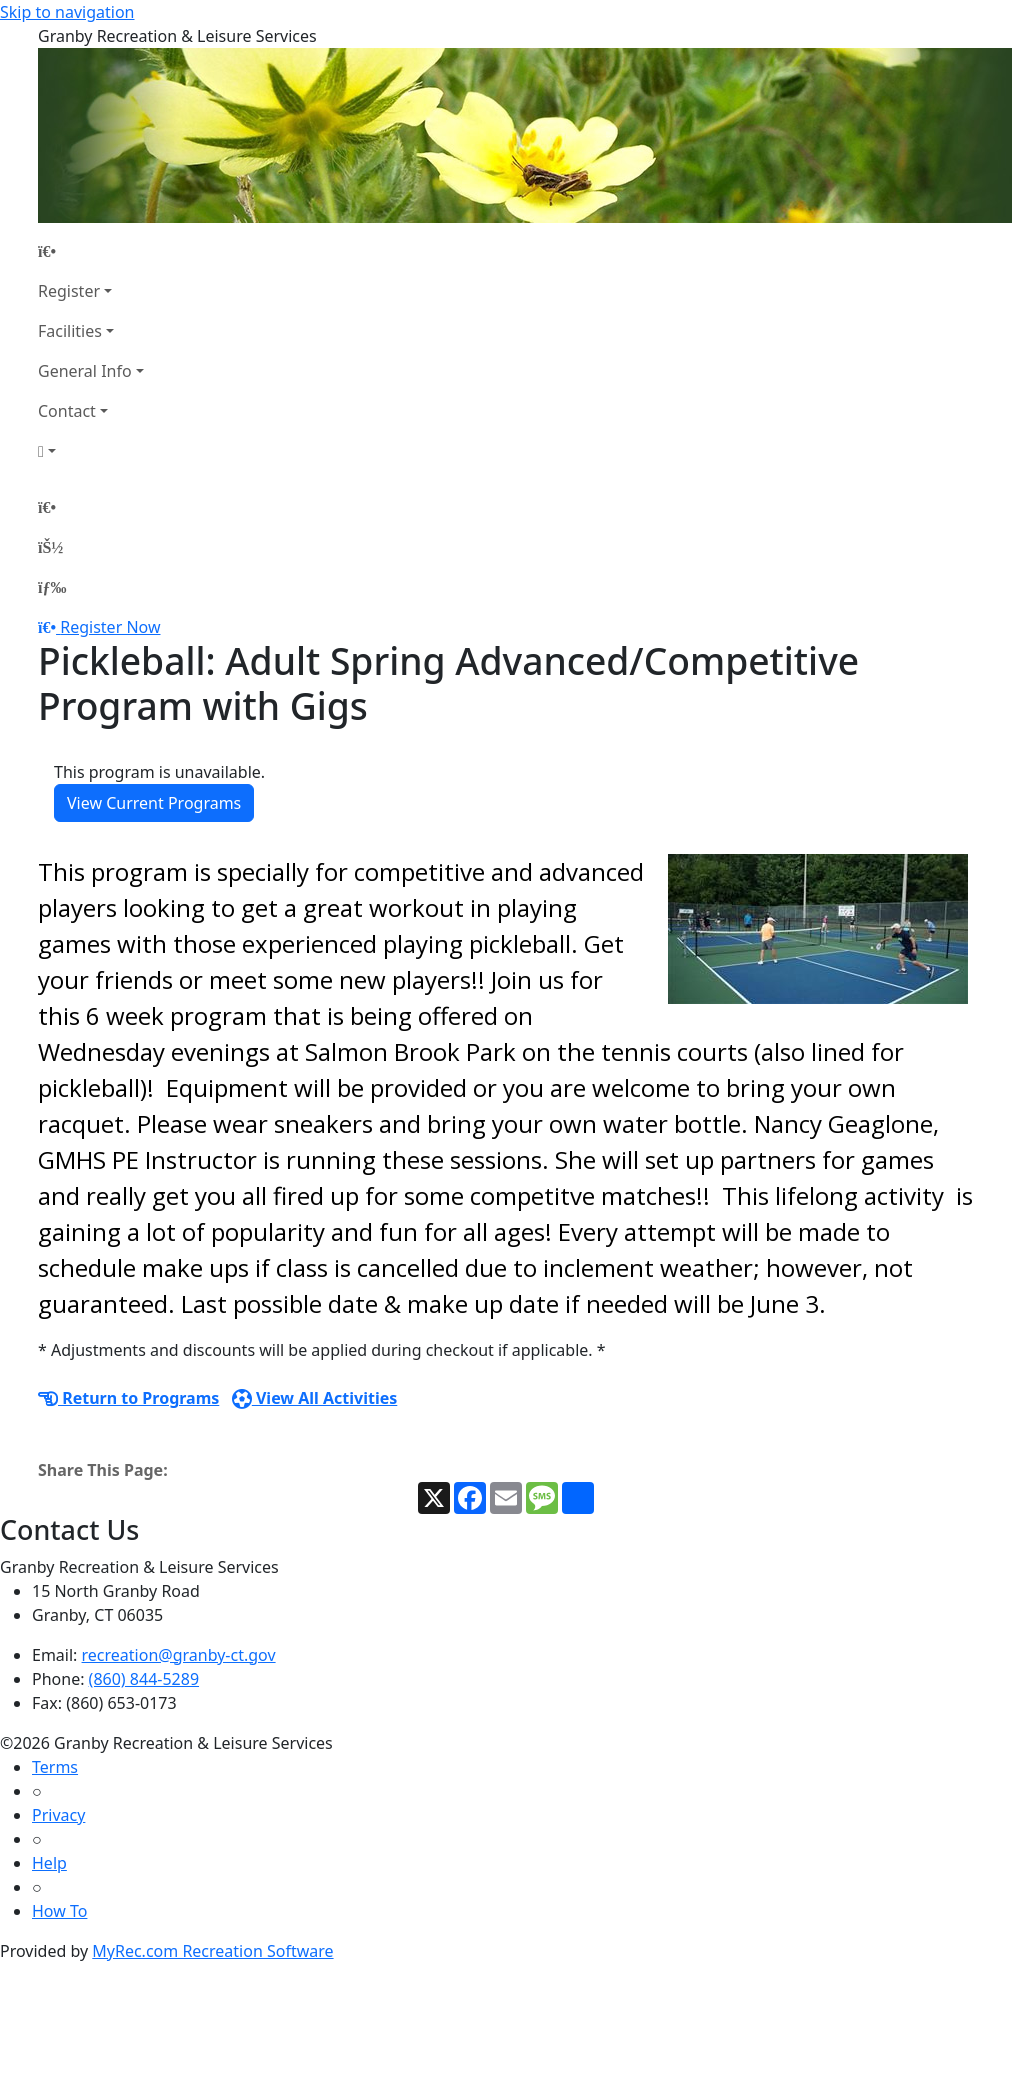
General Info (85, 371)
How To (59, 1911)
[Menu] (52, 587)
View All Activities (315, 1398)
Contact (67, 411)
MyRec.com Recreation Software (212, 1951)
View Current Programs (154, 803)
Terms (55, 1767)
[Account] (91, 451)
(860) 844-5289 (144, 1679)
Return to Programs (128, 1398)
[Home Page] (91, 251)
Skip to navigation (67, 12)
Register (69, 291)
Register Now (110, 627)
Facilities (70, 331)
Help (49, 1863)
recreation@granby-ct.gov (179, 1655)
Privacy (58, 1815)
